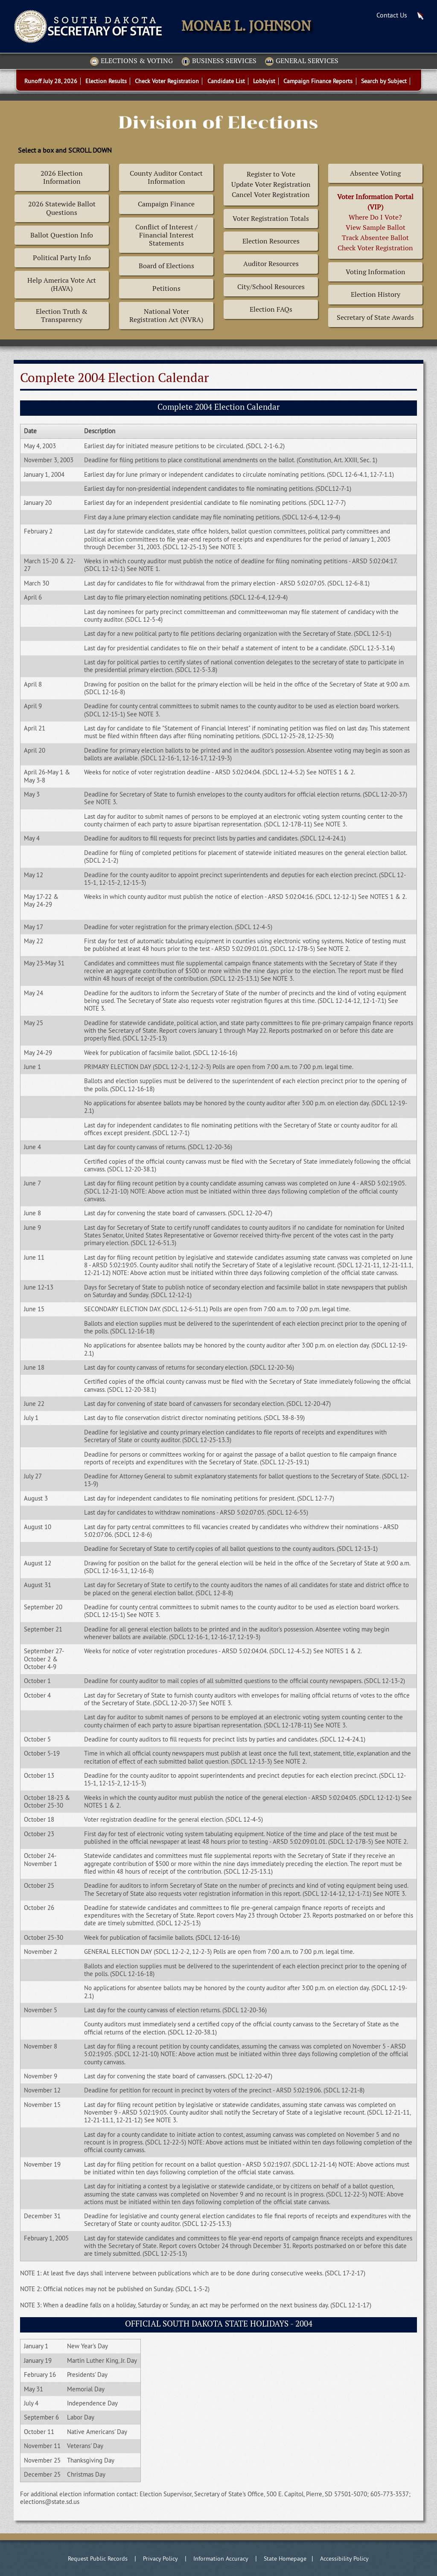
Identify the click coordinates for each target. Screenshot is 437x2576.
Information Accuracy (220, 2558)
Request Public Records (98, 2558)
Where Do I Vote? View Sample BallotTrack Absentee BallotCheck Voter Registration (375, 222)
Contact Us (391, 15)
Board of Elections (166, 265)
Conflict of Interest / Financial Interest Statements (166, 235)
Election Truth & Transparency (61, 315)
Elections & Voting (131, 61)
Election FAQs (271, 309)
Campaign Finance (166, 204)
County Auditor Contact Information (166, 177)
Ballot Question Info (61, 235)
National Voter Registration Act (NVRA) (166, 315)
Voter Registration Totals (271, 218)
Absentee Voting (375, 173)
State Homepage (285, 2558)
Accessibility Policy (344, 2558)
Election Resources (271, 241)
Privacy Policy (160, 2558)
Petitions (166, 288)
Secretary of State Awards (375, 317)
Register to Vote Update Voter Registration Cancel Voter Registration (271, 184)
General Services (301, 61)
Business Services (218, 61)
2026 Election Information (62, 177)
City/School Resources (271, 286)
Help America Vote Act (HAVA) (61, 284)
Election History (375, 294)
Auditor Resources (271, 263)
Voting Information (375, 271)
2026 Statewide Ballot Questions (62, 208)
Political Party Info (62, 257)
